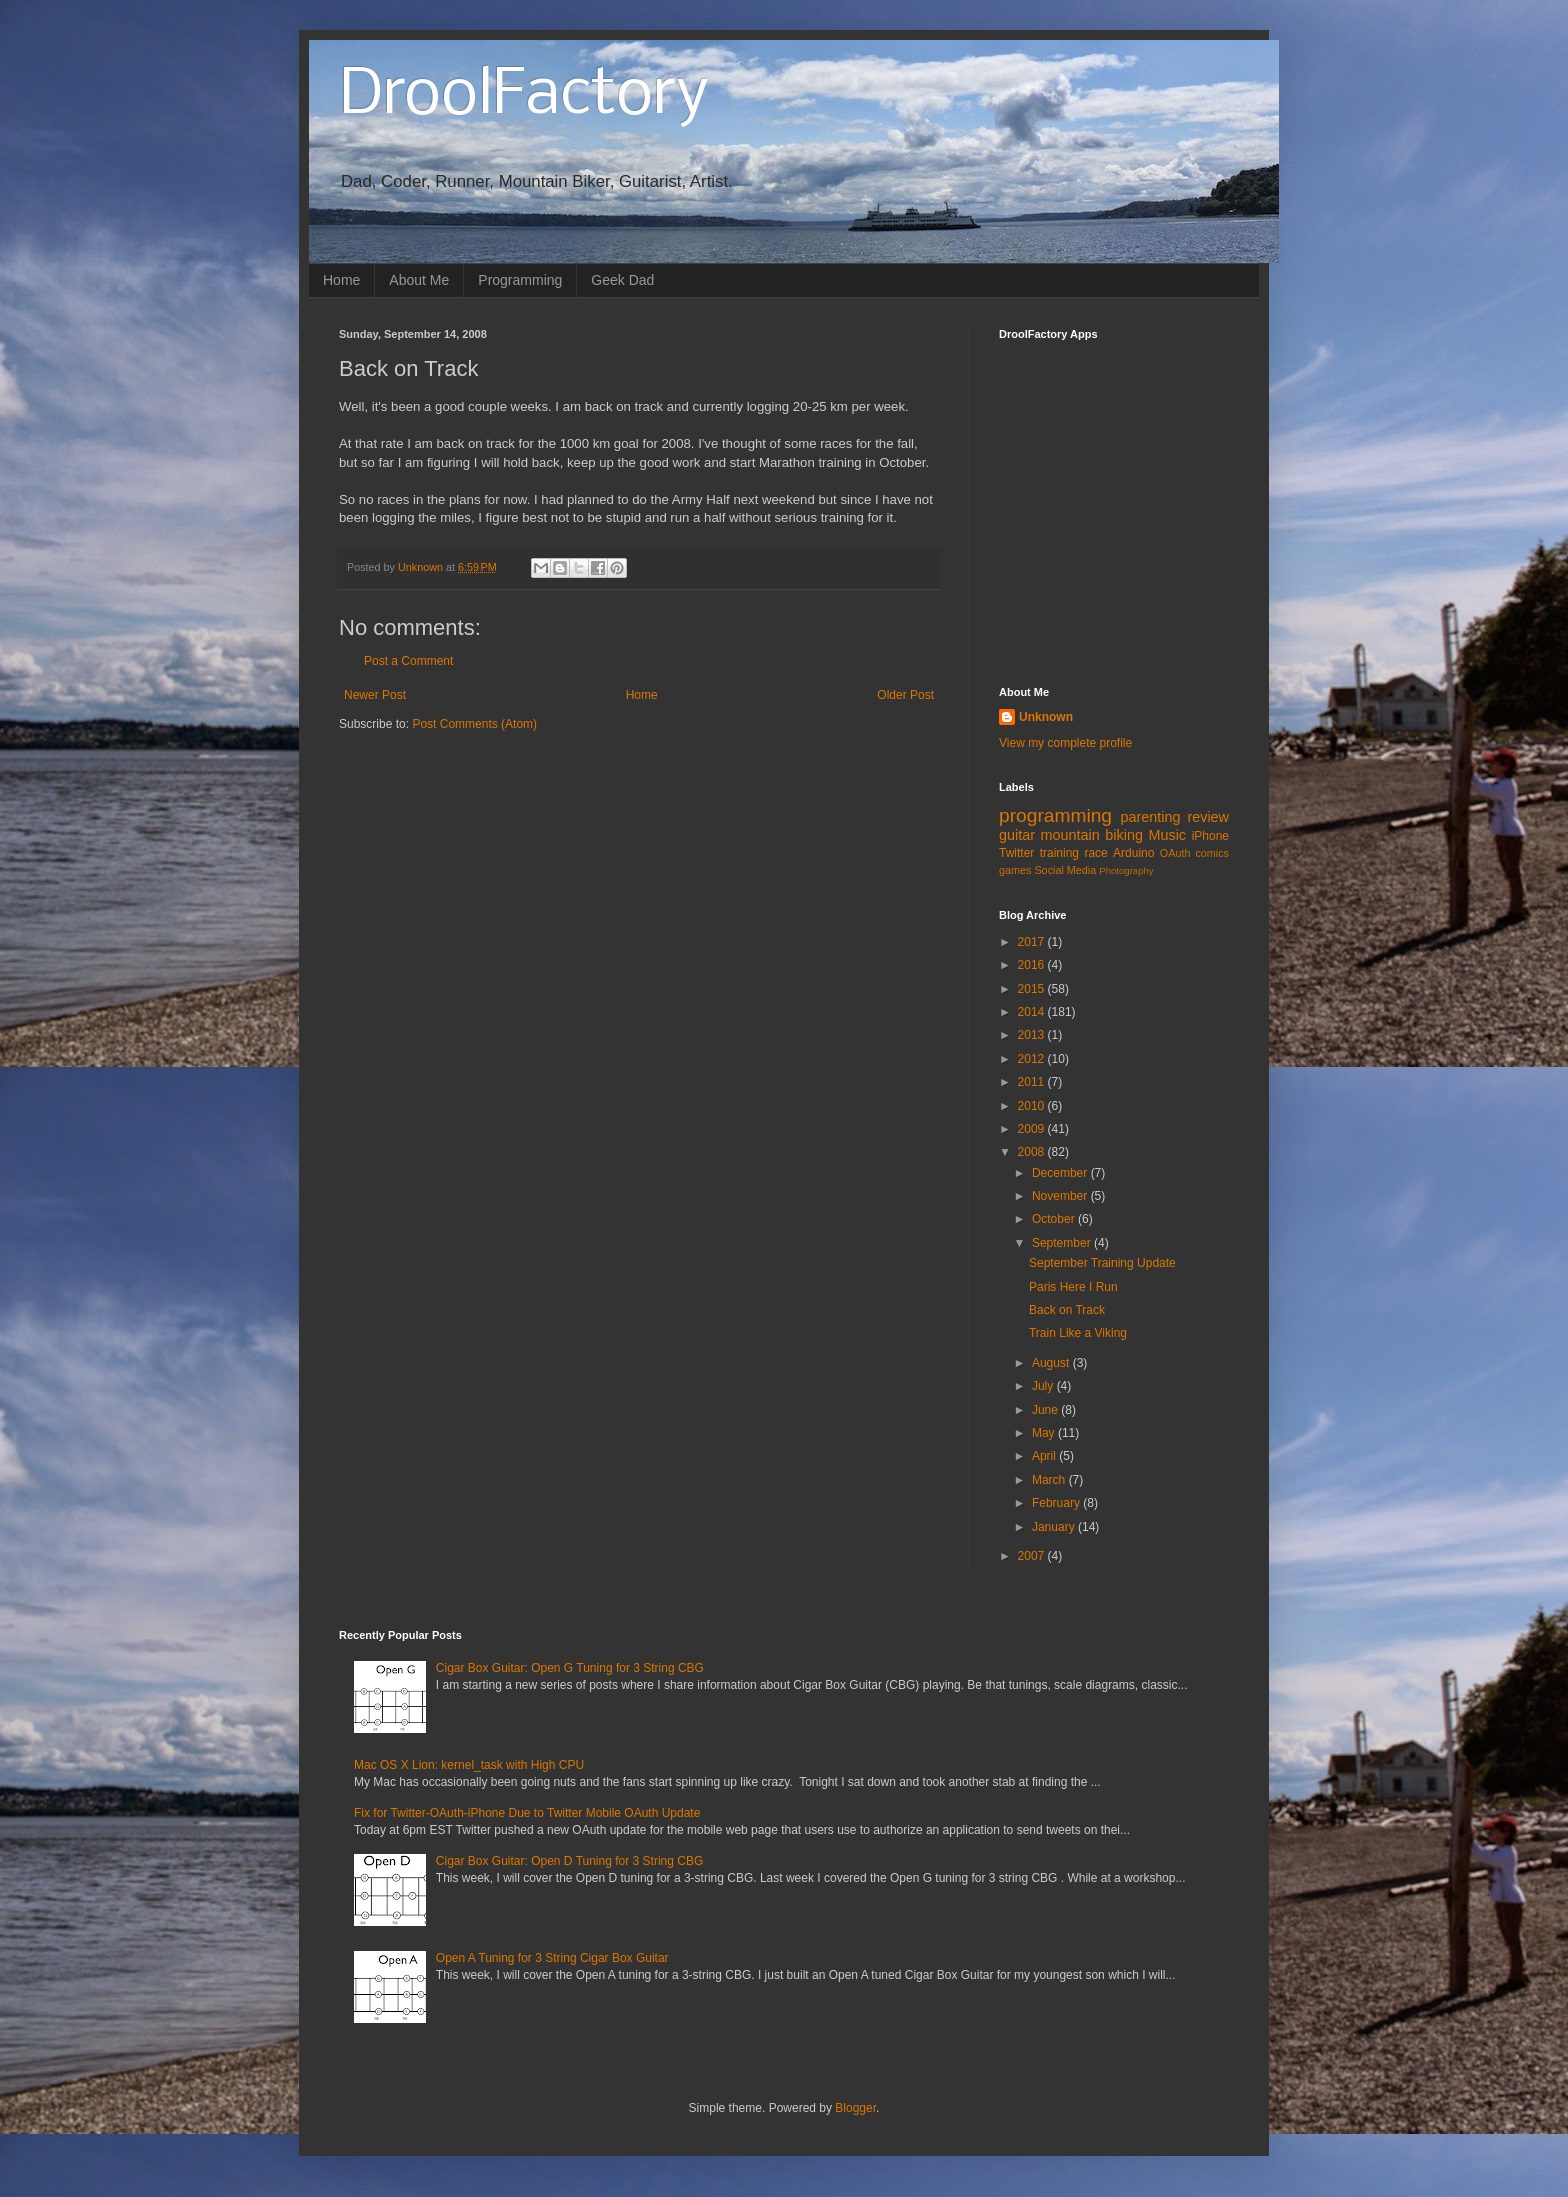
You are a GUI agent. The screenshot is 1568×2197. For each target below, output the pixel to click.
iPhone (1210, 836)
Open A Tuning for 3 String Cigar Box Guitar (552, 1958)
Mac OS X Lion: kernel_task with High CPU (469, 1765)
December (1061, 1173)
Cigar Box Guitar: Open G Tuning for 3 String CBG (570, 1668)
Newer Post (375, 695)
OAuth (1175, 853)
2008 (1033, 1152)
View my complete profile (1065, 743)
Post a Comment (408, 661)
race (1095, 853)
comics (1212, 853)
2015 (1033, 989)
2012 (1033, 1059)
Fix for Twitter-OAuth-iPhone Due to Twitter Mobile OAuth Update (527, 1813)
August (1052, 1363)
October (1055, 1219)
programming (1055, 815)
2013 (1033, 1035)
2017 (1033, 942)
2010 (1033, 1106)
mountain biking (1092, 835)
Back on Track (1067, 1310)
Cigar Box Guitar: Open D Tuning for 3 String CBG (569, 1861)
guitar (1017, 835)
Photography (1126, 870)
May (1045, 1433)
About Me (419, 280)
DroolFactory (524, 96)
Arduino (1133, 853)
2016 (1033, 965)
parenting (1150, 817)
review (1208, 817)
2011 (1033, 1082)
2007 (1033, 1556)
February (1057, 1503)
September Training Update (1102, 1263)
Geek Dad (622, 280)
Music (1167, 835)
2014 (1033, 1012)
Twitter (1016, 853)
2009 (1033, 1129)
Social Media (1065, 870)
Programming (520, 280)
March (1050, 1480)
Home (341, 280)
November (1061, 1196)
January (1055, 1527)
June (1046, 1410)
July (1044, 1386)
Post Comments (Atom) (474, 724)
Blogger (855, 2108)
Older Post (905, 695)
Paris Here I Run (1073, 1287)
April (1045, 1456)
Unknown (1046, 717)
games (1015, 870)
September (1063, 1243)
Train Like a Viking (1078, 1333)
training (1059, 853)
